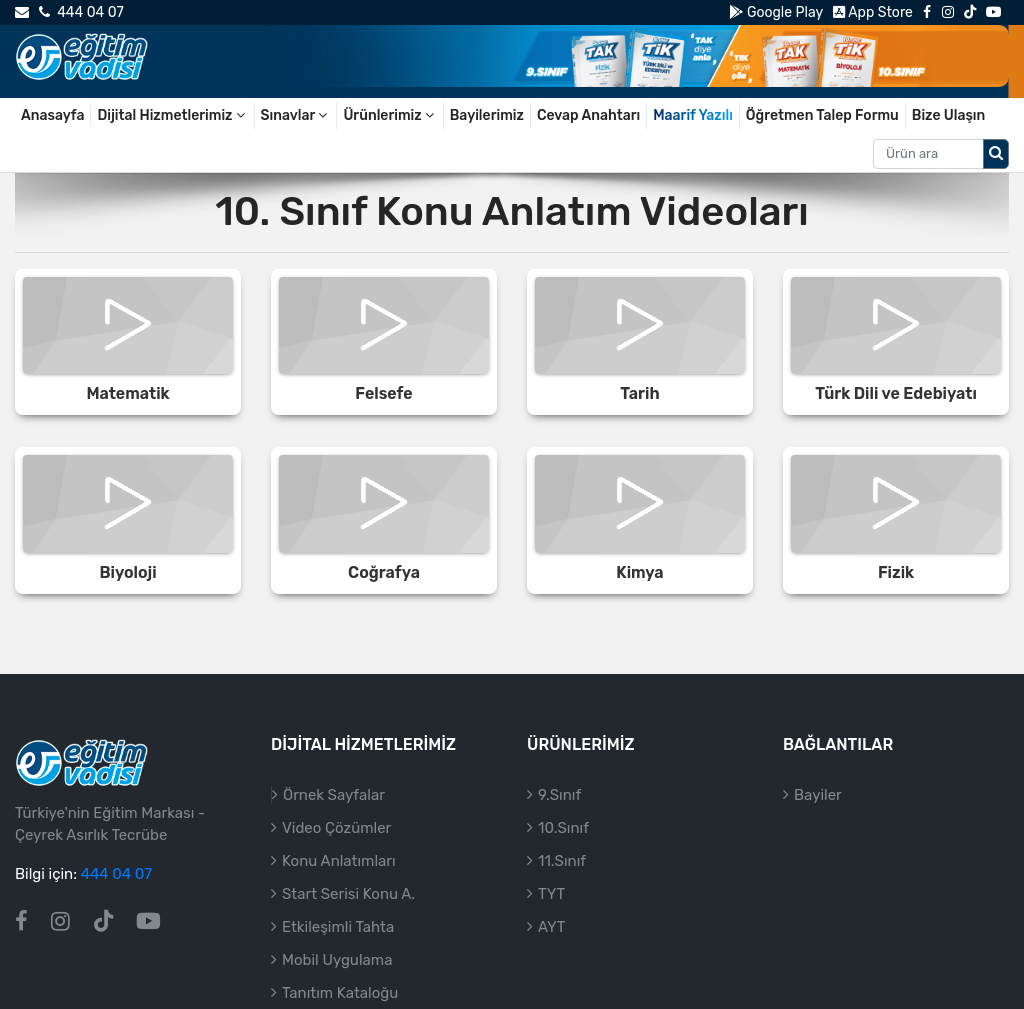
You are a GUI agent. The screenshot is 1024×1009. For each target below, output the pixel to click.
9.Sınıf (559, 795)
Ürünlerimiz (389, 115)
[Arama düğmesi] (996, 154)
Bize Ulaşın (949, 115)
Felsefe (383, 393)
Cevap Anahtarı (588, 115)
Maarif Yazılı (693, 115)
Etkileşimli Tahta (338, 927)
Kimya (639, 572)
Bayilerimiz (487, 115)
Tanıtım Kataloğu (340, 993)
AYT (551, 927)
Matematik (127, 393)
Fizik (896, 572)
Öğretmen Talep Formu (822, 115)
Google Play (775, 12)
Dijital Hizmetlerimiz (172, 115)
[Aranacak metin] (928, 154)
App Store (873, 12)
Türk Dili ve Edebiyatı (896, 393)
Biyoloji (127, 572)
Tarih (639, 393)
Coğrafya (384, 572)
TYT (551, 894)
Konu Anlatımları (339, 861)
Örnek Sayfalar (334, 795)
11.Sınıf (562, 861)
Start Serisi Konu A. (348, 894)
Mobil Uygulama (337, 960)
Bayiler (818, 795)
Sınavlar (296, 115)
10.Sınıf (563, 828)
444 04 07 (81, 12)
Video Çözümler (336, 828)
